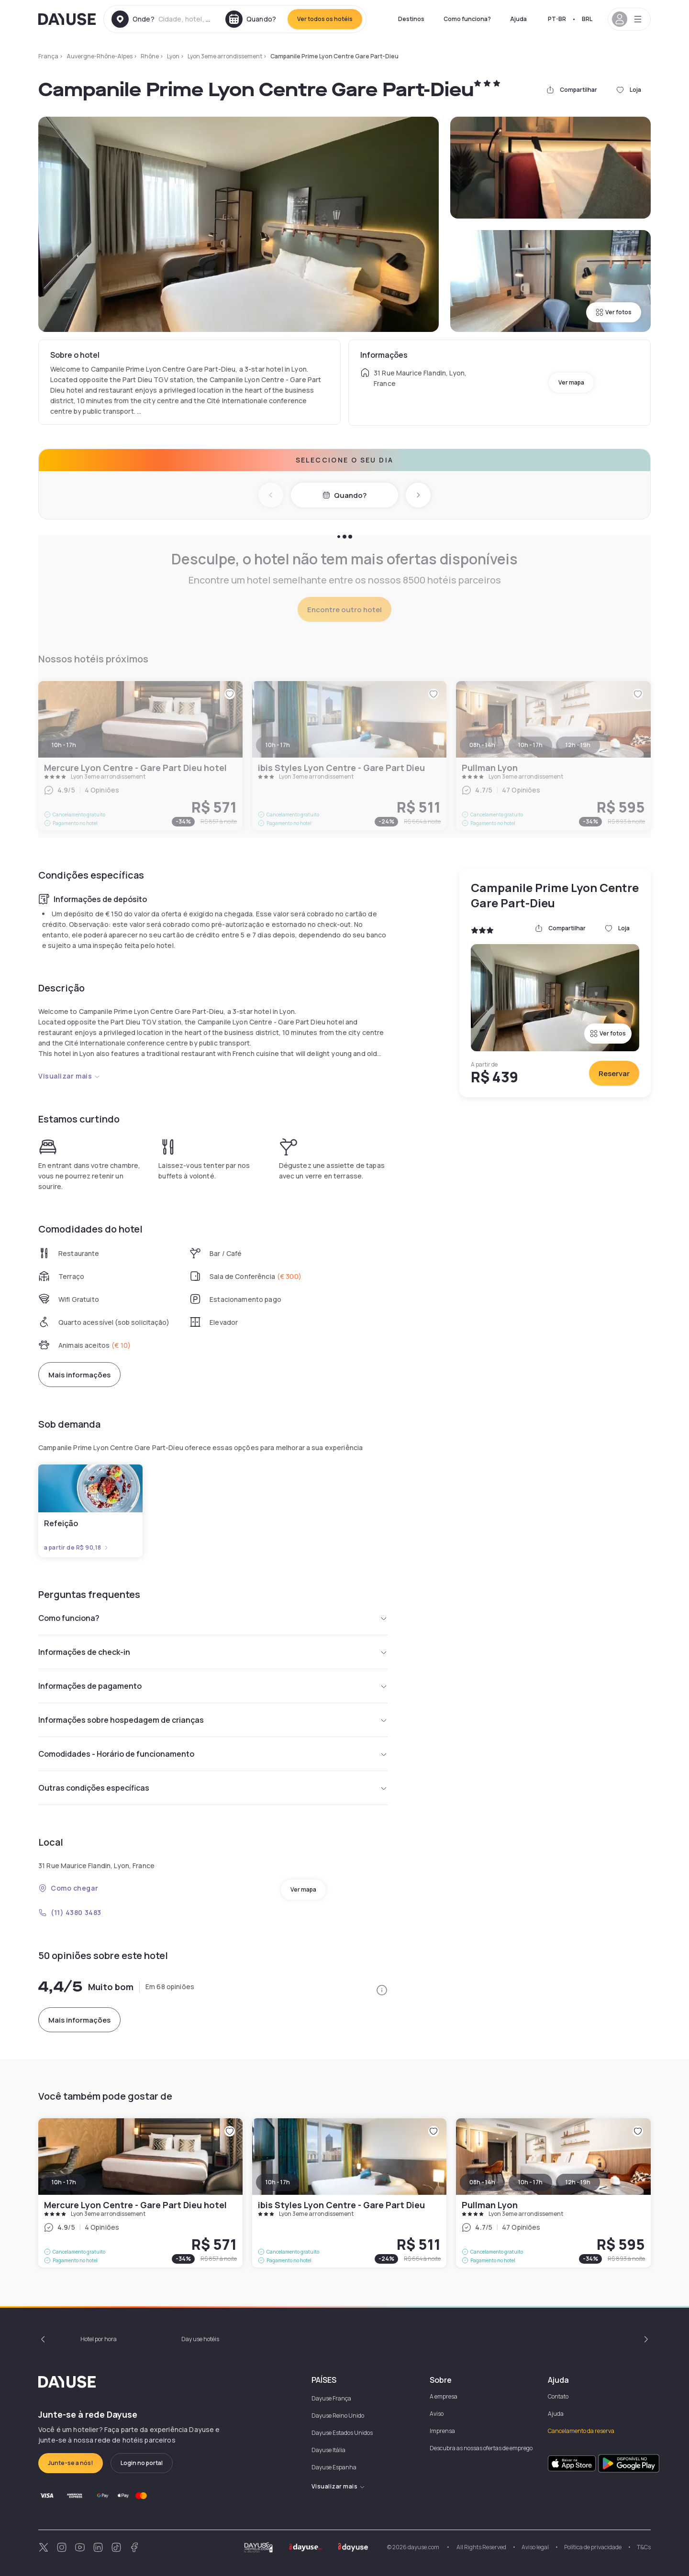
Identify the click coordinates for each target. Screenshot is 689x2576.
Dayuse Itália (328, 2450)
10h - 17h (64, 2182)
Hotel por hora (98, 2339)
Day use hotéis (200, 2339)
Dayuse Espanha (333, 2467)
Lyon (173, 56)
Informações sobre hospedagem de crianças (213, 1720)
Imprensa (442, 2431)
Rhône (150, 56)
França (48, 56)
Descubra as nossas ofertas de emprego (481, 2448)
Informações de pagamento (213, 1686)
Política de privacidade (593, 2547)
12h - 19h (578, 2182)
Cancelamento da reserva (581, 2431)
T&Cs (644, 2547)
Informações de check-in (213, 1652)
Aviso (437, 2414)
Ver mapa (571, 382)
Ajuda (518, 19)
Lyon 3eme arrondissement (225, 56)
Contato (558, 2396)
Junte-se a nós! (70, 2463)
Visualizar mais (69, 1075)
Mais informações (79, 1375)
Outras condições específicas (213, 1788)
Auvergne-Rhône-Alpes (100, 56)
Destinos (411, 19)
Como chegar (68, 1888)
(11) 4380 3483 (69, 1912)
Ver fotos (614, 312)
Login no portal (142, 2463)
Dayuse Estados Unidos (342, 2433)
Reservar (614, 1073)
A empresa (443, 2396)
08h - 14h (482, 2182)
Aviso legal (535, 2547)
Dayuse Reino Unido (337, 2415)
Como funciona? (467, 19)
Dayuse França (331, 2398)
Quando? (344, 495)
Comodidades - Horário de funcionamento (213, 1754)
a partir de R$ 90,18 (76, 1548)
